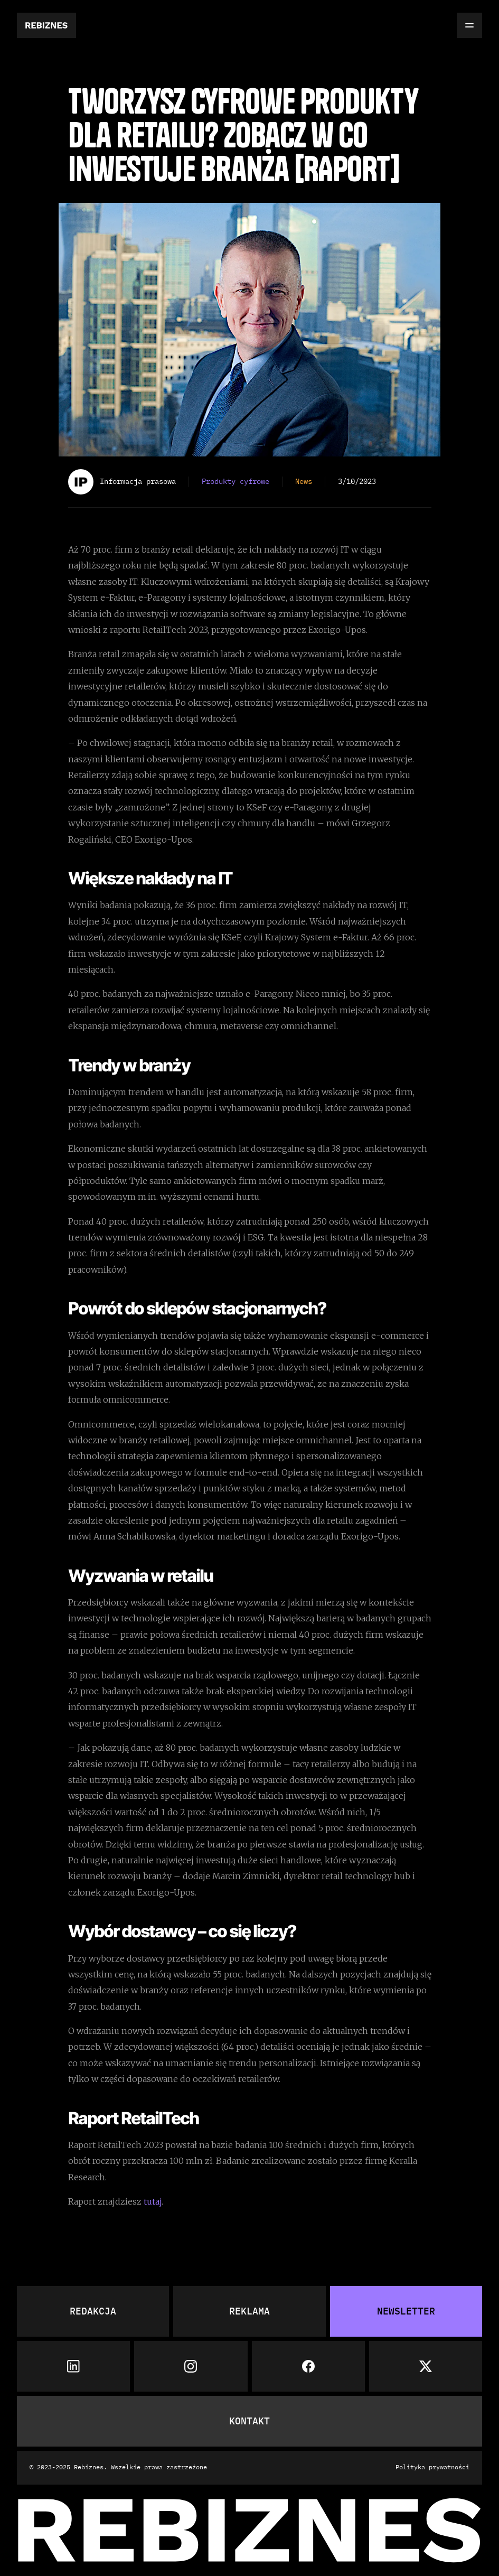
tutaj (153, 2201)
